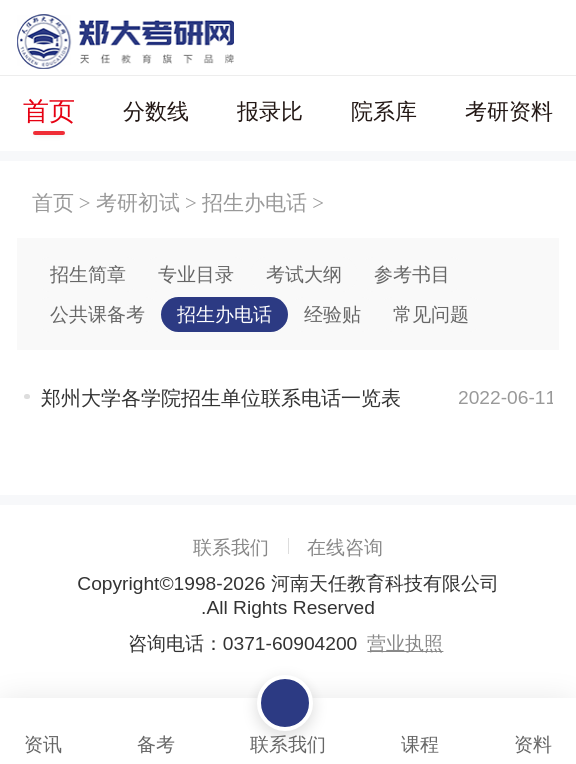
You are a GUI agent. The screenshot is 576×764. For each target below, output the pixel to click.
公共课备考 (97, 314)
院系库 (384, 111)
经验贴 (332, 314)
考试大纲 (304, 274)
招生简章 (88, 274)
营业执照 (405, 643)
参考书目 (412, 274)
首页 (49, 111)
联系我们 (231, 547)
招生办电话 (254, 202)
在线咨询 (345, 547)
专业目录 (196, 274)
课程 (420, 727)
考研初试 (138, 202)
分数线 (156, 111)
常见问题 (431, 314)
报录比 (270, 111)
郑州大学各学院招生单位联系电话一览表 (221, 398)
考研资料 (509, 111)
